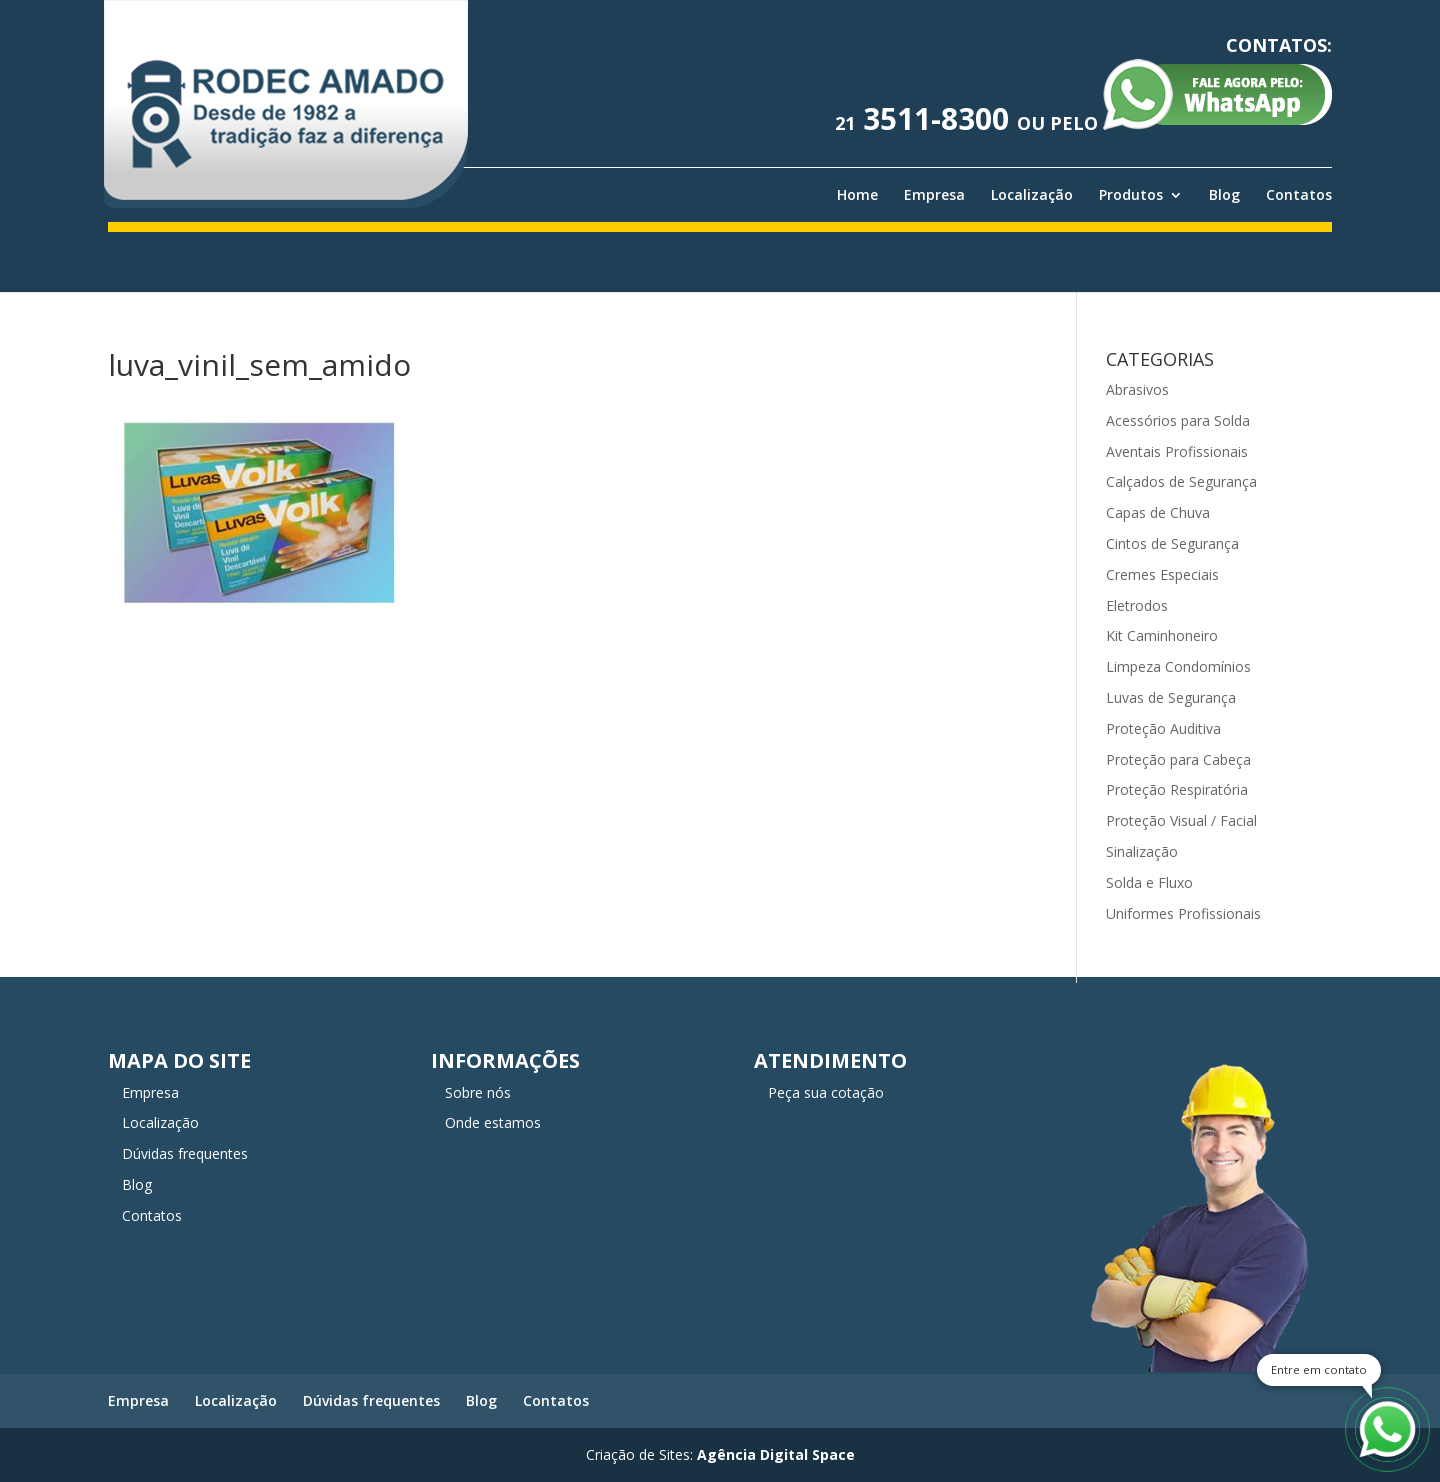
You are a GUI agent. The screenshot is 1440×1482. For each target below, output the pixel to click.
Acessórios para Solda (1178, 420)
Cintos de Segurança (1172, 543)
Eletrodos (1137, 605)
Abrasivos (1137, 389)
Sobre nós (478, 1092)
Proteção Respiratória (1177, 789)
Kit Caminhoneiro (1162, 635)
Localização (1032, 195)
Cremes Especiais (1162, 574)
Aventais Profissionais (1177, 451)
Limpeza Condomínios (1178, 666)
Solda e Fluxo (1149, 882)
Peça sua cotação (826, 1092)
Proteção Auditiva (1163, 728)
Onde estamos (493, 1122)
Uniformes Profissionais (1183, 913)
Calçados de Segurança (1181, 481)
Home (857, 195)
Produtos (1131, 195)
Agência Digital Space (776, 1454)
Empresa (934, 195)
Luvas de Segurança (1171, 697)
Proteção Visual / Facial (1181, 820)
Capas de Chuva (1158, 512)
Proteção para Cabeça (1178, 759)
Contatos (1299, 195)
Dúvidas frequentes (185, 1153)
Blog (1224, 195)
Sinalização (1142, 851)
